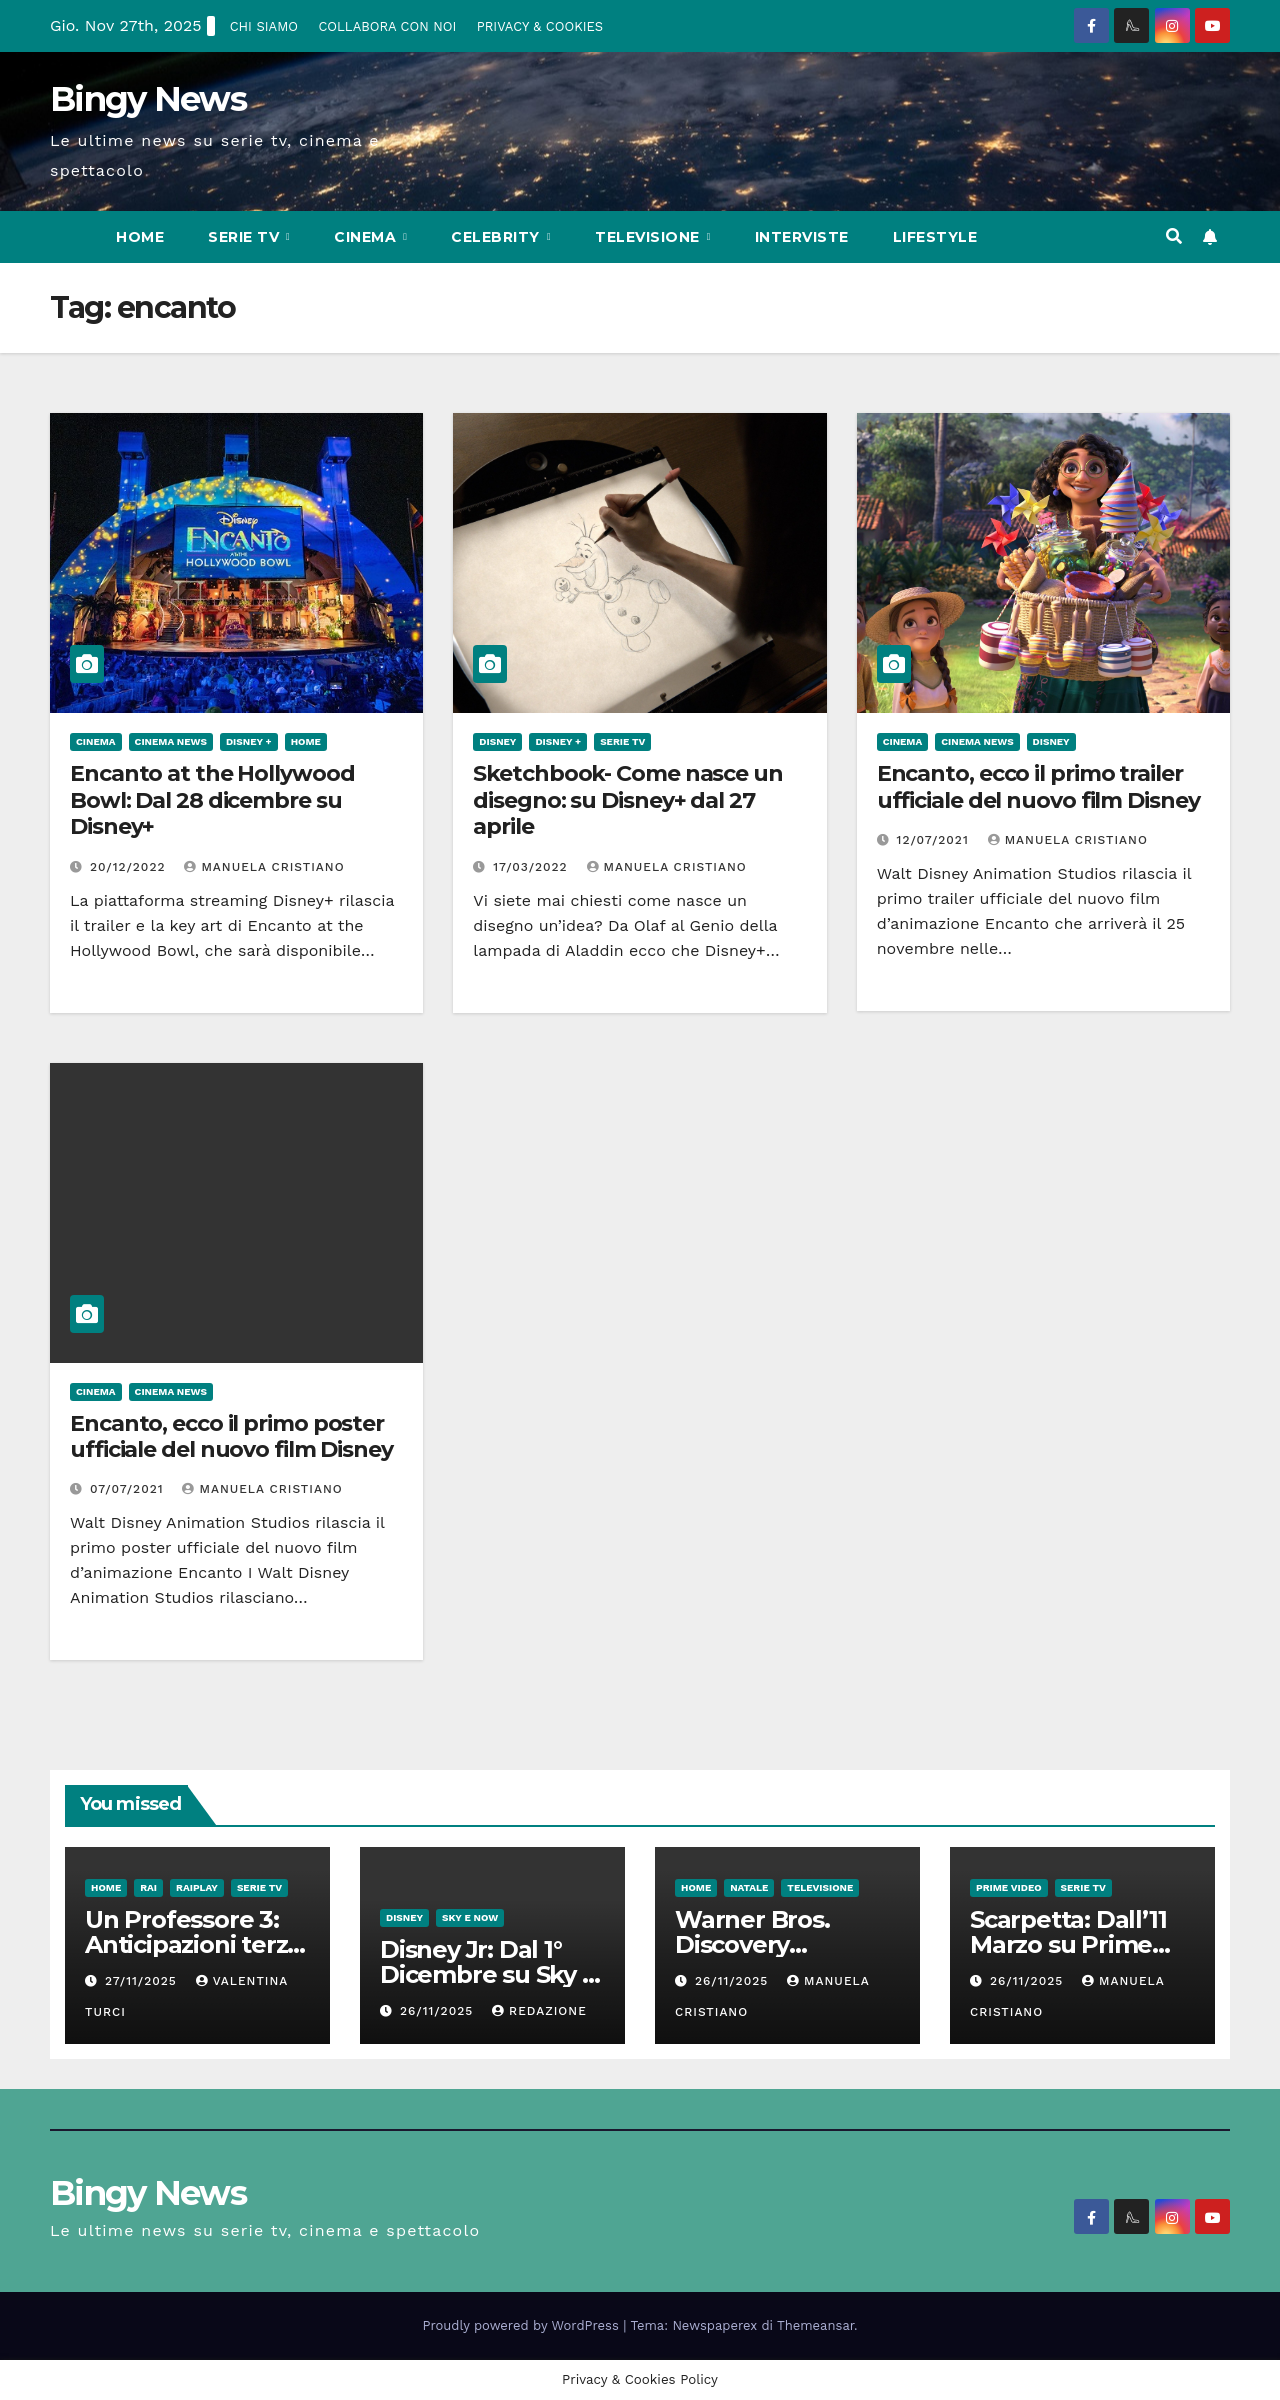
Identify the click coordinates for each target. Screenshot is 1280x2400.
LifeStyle (935, 237)
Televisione (649, 237)
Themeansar (815, 2325)
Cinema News (171, 741)
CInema (367, 237)
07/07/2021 (129, 1489)
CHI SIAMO (264, 26)
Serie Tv (246, 237)
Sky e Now (470, 1917)
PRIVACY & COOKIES (540, 26)
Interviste (802, 237)
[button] (1174, 236)
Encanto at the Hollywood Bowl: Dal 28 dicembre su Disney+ (212, 800)
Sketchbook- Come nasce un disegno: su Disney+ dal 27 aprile (628, 800)
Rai (148, 1887)
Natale (749, 1887)
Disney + (249, 741)
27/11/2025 (143, 1981)
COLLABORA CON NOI (387, 26)
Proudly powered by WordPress (523, 2325)
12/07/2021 (935, 840)
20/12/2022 (130, 867)
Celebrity (497, 237)
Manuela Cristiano (264, 867)
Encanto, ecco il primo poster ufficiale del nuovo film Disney (231, 1436)
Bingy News (148, 99)
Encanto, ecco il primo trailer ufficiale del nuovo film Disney (1038, 786)
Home (140, 237)
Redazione (539, 2011)
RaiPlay (197, 1887)
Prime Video (1009, 1887)
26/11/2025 (439, 2011)
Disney (497, 741)
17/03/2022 (532, 867)
